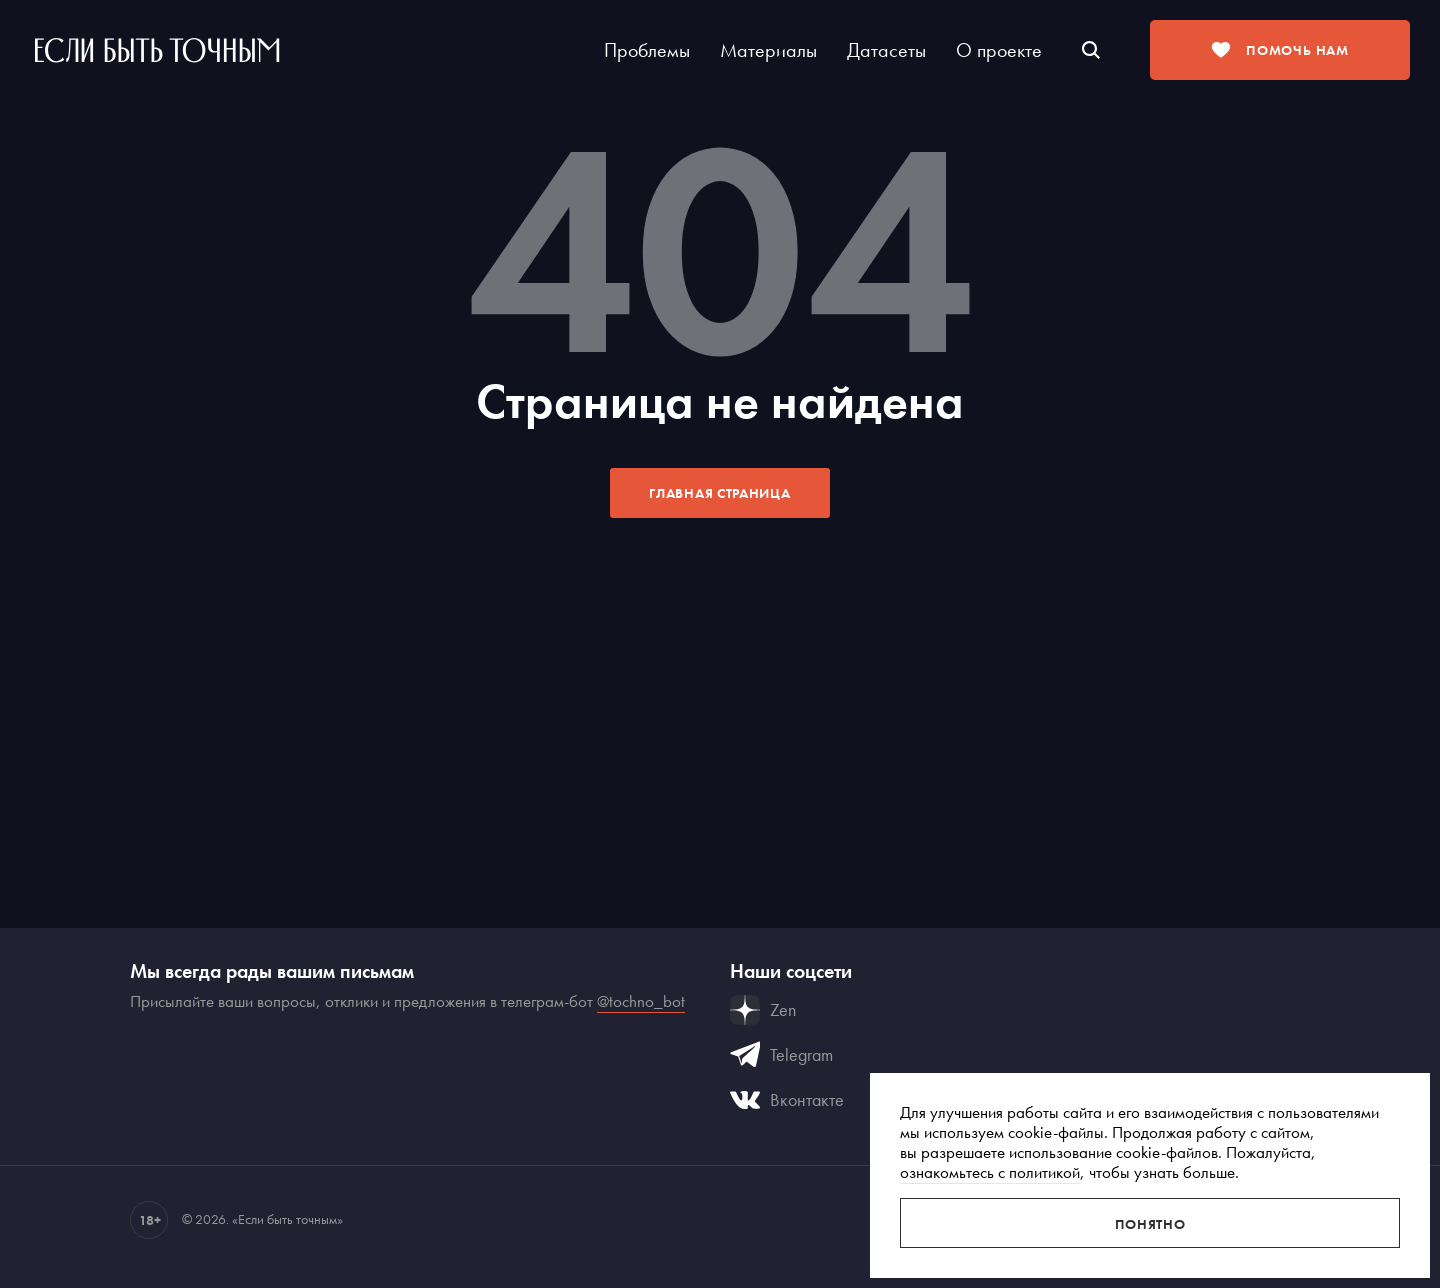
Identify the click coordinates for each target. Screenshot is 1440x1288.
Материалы (768, 50)
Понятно (1150, 1224)
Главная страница (719, 493)
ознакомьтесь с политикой (990, 1172)
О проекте (999, 50)
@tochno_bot (641, 1001)
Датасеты (886, 50)
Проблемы (647, 50)
